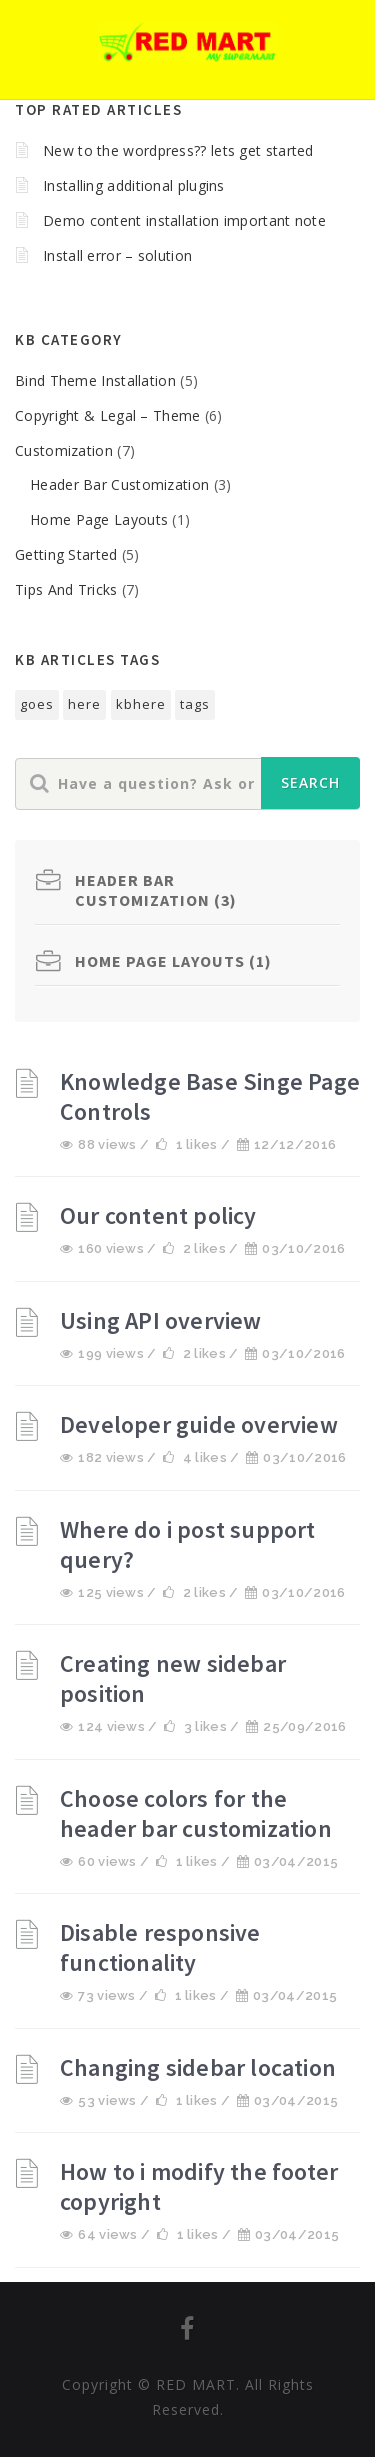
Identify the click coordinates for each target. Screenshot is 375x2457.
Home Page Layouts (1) (173, 961)
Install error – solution (117, 255)
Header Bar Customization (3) (156, 890)
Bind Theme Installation (95, 380)
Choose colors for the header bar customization (196, 1813)
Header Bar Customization (119, 484)
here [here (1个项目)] (84, 704)
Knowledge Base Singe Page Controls (210, 1096)
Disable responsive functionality (160, 1947)
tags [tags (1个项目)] (195, 704)
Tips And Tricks (66, 589)
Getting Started (66, 554)
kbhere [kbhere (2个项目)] (141, 704)
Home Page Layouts (99, 519)
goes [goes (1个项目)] (37, 704)
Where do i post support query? (188, 1544)
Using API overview (161, 1320)
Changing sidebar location (198, 2067)
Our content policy (158, 1215)
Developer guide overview (199, 1424)
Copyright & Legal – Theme (108, 415)
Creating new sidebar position (173, 1678)
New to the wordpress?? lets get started (178, 150)
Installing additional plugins (134, 185)
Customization (64, 450)
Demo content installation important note (184, 220)
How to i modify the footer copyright (199, 2186)
